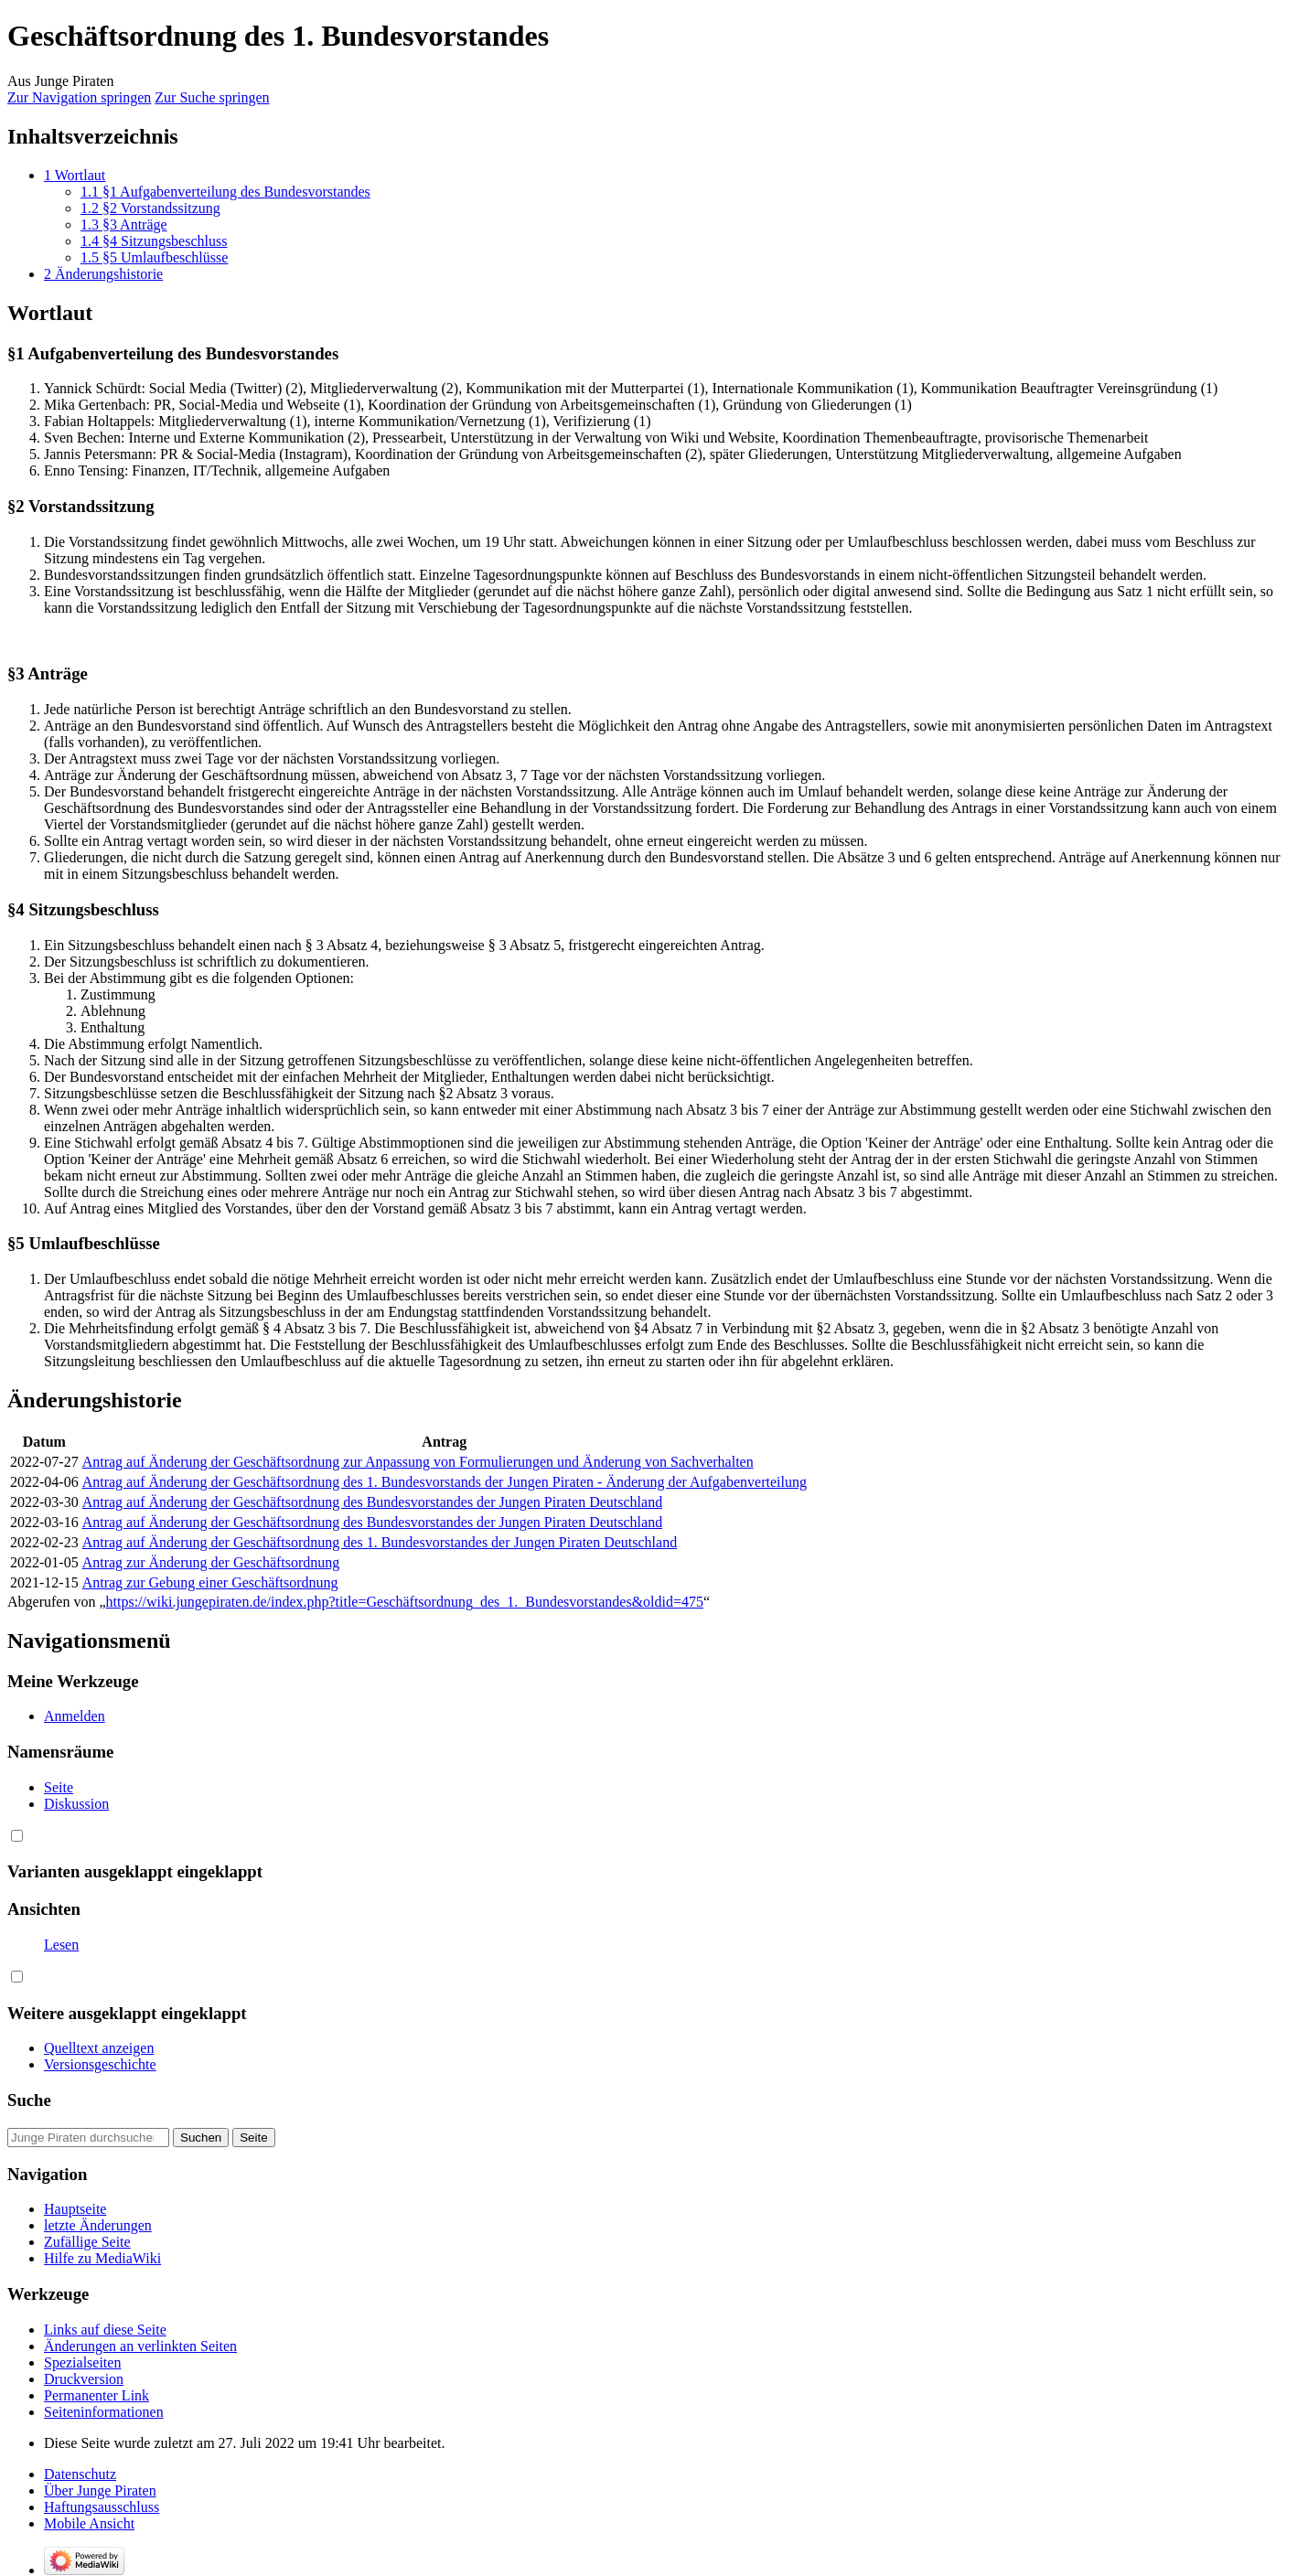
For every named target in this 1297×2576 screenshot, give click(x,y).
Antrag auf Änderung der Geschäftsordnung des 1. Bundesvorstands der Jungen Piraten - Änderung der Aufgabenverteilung (444, 1482)
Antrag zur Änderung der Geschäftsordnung (211, 1562)
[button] (17, 1836)
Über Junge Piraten (100, 2490)
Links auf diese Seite (105, 2329)
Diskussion (76, 1804)
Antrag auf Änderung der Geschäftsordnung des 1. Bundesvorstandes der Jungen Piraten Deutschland (380, 1542)
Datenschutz (80, 2474)
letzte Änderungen (98, 2225)
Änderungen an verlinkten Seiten (140, 2346)
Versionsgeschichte (100, 2064)
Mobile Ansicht (89, 2523)
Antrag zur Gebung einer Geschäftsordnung (210, 1582)
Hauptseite (75, 2209)
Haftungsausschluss (101, 2507)
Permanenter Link (96, 2395)
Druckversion (83, 2379)
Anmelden (74, 1716)
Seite (58, 1787)
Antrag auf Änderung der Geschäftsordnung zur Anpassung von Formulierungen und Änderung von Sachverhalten (418, 1462)
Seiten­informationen (104, 2412)
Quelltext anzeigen (99, 1961)
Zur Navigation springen (79, 97)
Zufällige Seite (87, 2242)
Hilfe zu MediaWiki (102, 2258)
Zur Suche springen (212, 97)
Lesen (61, 1944)
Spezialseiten (82, 2362)
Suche (29, 2100)
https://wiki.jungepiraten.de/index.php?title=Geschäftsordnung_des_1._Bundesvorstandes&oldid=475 (405, 1601)
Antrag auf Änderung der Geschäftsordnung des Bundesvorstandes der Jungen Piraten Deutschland (372, 1502)
